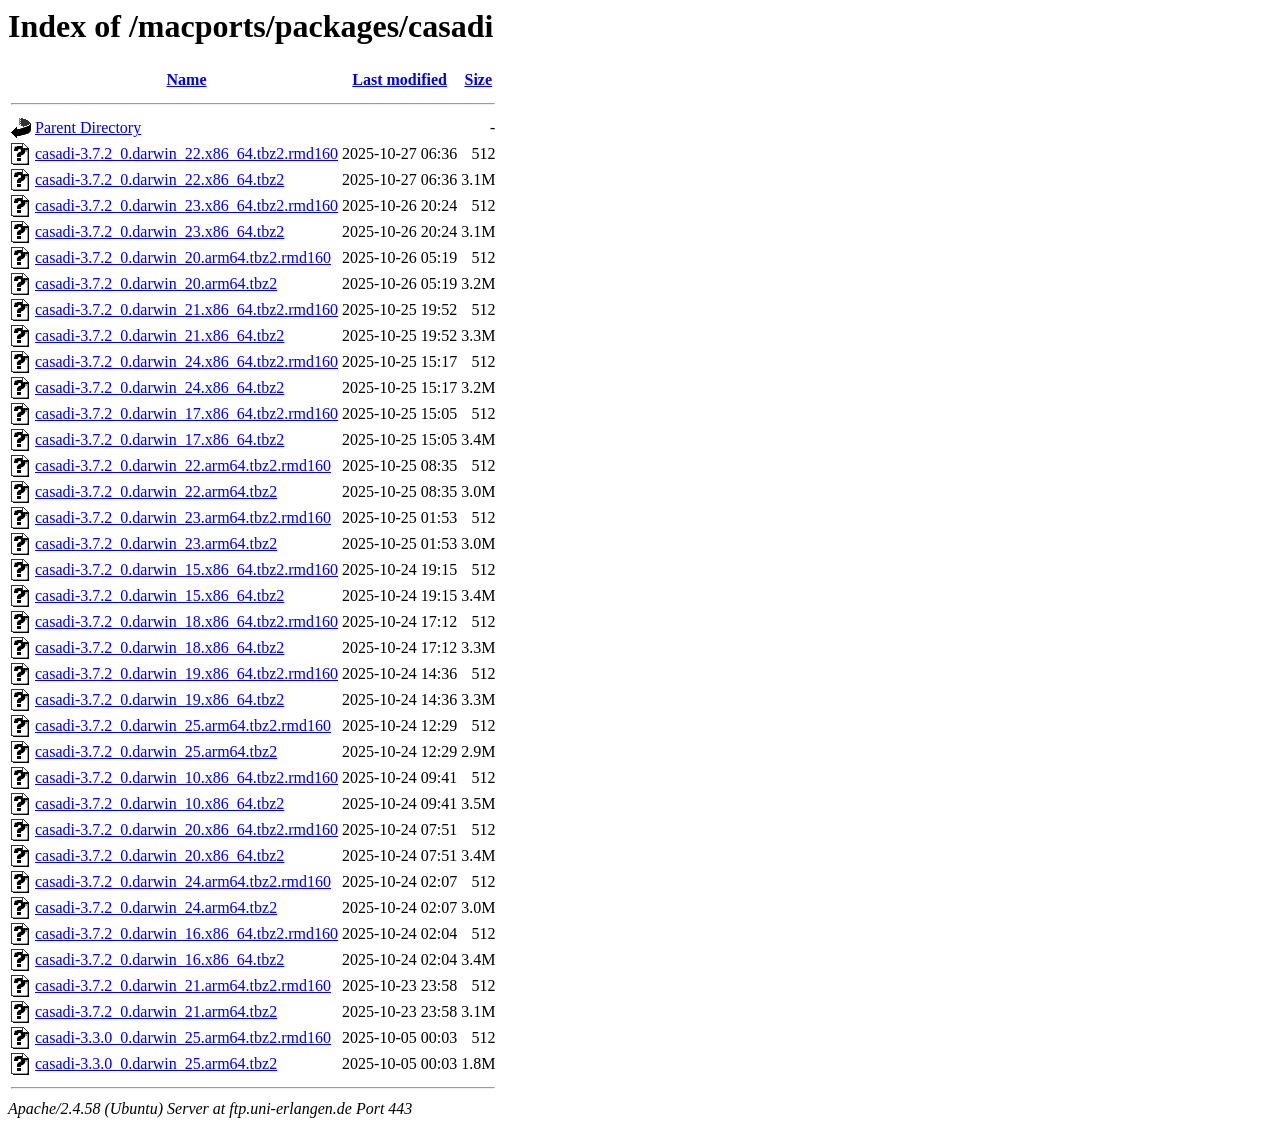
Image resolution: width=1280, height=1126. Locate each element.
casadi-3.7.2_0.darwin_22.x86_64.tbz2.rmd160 (186, 153)
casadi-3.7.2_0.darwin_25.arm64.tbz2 (156, 751)
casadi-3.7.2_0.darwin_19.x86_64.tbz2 (159, 699)
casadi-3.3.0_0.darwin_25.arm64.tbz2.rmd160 (183, 1037)
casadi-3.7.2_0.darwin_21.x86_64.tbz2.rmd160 (186, 309)
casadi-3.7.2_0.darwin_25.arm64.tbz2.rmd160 (183, 725)
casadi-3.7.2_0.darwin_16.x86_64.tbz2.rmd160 (186, 933)
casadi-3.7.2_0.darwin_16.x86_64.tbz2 (159, 959)
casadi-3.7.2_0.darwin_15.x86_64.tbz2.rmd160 (186, 569)
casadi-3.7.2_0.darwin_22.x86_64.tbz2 (159, 179)
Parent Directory (88, 127)
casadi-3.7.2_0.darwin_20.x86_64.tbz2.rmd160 (186, 829)
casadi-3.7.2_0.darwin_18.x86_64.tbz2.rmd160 (186, 621)
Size (479, 79)
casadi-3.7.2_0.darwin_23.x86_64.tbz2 (159, 231)
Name (187, 79)
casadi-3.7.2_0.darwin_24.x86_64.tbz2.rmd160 (186, 361)
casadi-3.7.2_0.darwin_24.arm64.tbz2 (156, 907)
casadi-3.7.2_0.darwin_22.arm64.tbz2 (156, 491)
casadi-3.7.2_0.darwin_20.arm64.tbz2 (156, 283)
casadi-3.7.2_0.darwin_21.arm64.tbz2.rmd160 (183, 985)
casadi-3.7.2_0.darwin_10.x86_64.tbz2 (159, 803)
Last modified (399, 79)
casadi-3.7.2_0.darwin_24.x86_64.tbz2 (159, 387)
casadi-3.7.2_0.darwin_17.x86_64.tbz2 (159, 439)
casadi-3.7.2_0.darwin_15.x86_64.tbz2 (159, 595)
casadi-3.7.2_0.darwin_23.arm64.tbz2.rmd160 (183, 517)
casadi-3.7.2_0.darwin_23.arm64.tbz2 (156, 543)
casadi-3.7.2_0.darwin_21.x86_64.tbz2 (159, 335)
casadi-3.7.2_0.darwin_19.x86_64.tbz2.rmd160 (186, 673)
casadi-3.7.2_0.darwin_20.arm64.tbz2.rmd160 (183, 257)
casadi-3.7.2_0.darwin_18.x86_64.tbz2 (159, 647)
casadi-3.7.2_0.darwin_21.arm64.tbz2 (156, 1011)
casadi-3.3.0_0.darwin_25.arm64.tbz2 (156, 1063)
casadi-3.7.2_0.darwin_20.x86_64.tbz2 (159, 855)
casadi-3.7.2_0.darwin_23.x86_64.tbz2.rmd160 (186, 205)
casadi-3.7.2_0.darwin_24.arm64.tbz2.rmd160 (183, 881)
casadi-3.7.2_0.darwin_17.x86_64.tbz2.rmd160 (186, 413)
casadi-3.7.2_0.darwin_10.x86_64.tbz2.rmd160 (186, 777)
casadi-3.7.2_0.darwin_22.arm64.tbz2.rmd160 (183, 465)
